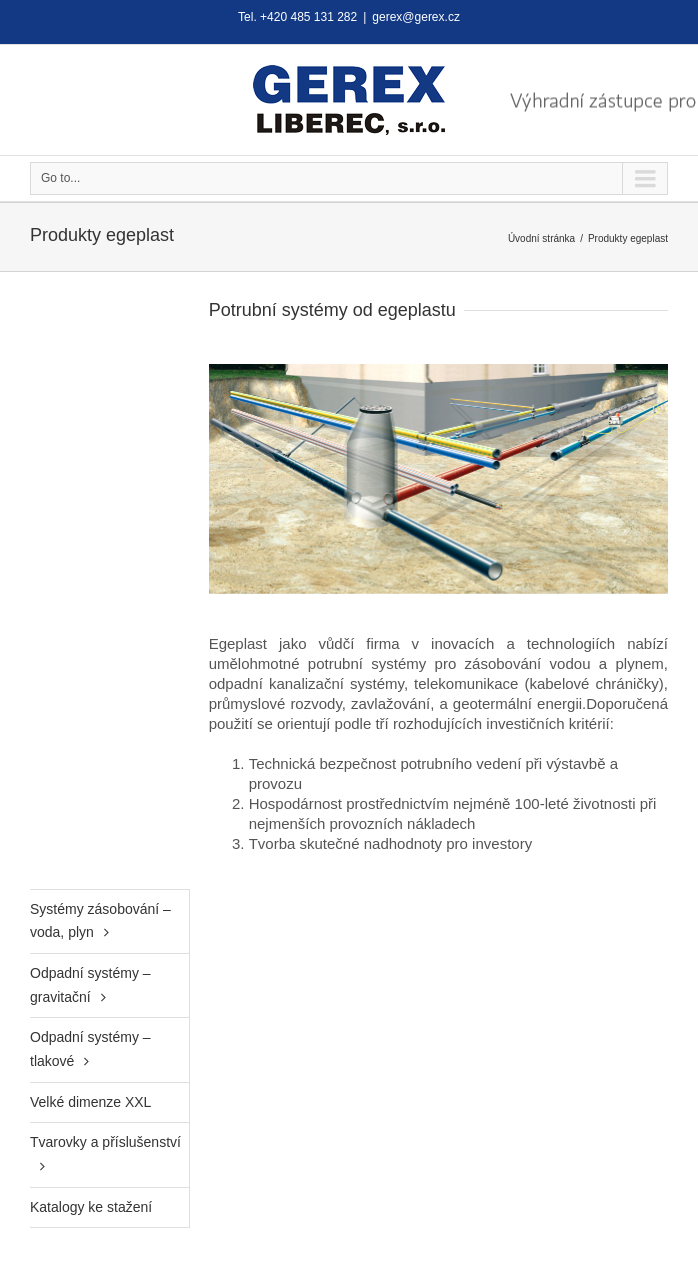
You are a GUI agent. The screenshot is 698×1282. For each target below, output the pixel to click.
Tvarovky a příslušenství (105, 1142)
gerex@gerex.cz (416, 17)
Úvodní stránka (541, 238)
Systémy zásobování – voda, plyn (100, 921)
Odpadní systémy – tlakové (90, 1049)
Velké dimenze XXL (90, 1102)
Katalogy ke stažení (91, 1207)
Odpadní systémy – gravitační (90, 985)
